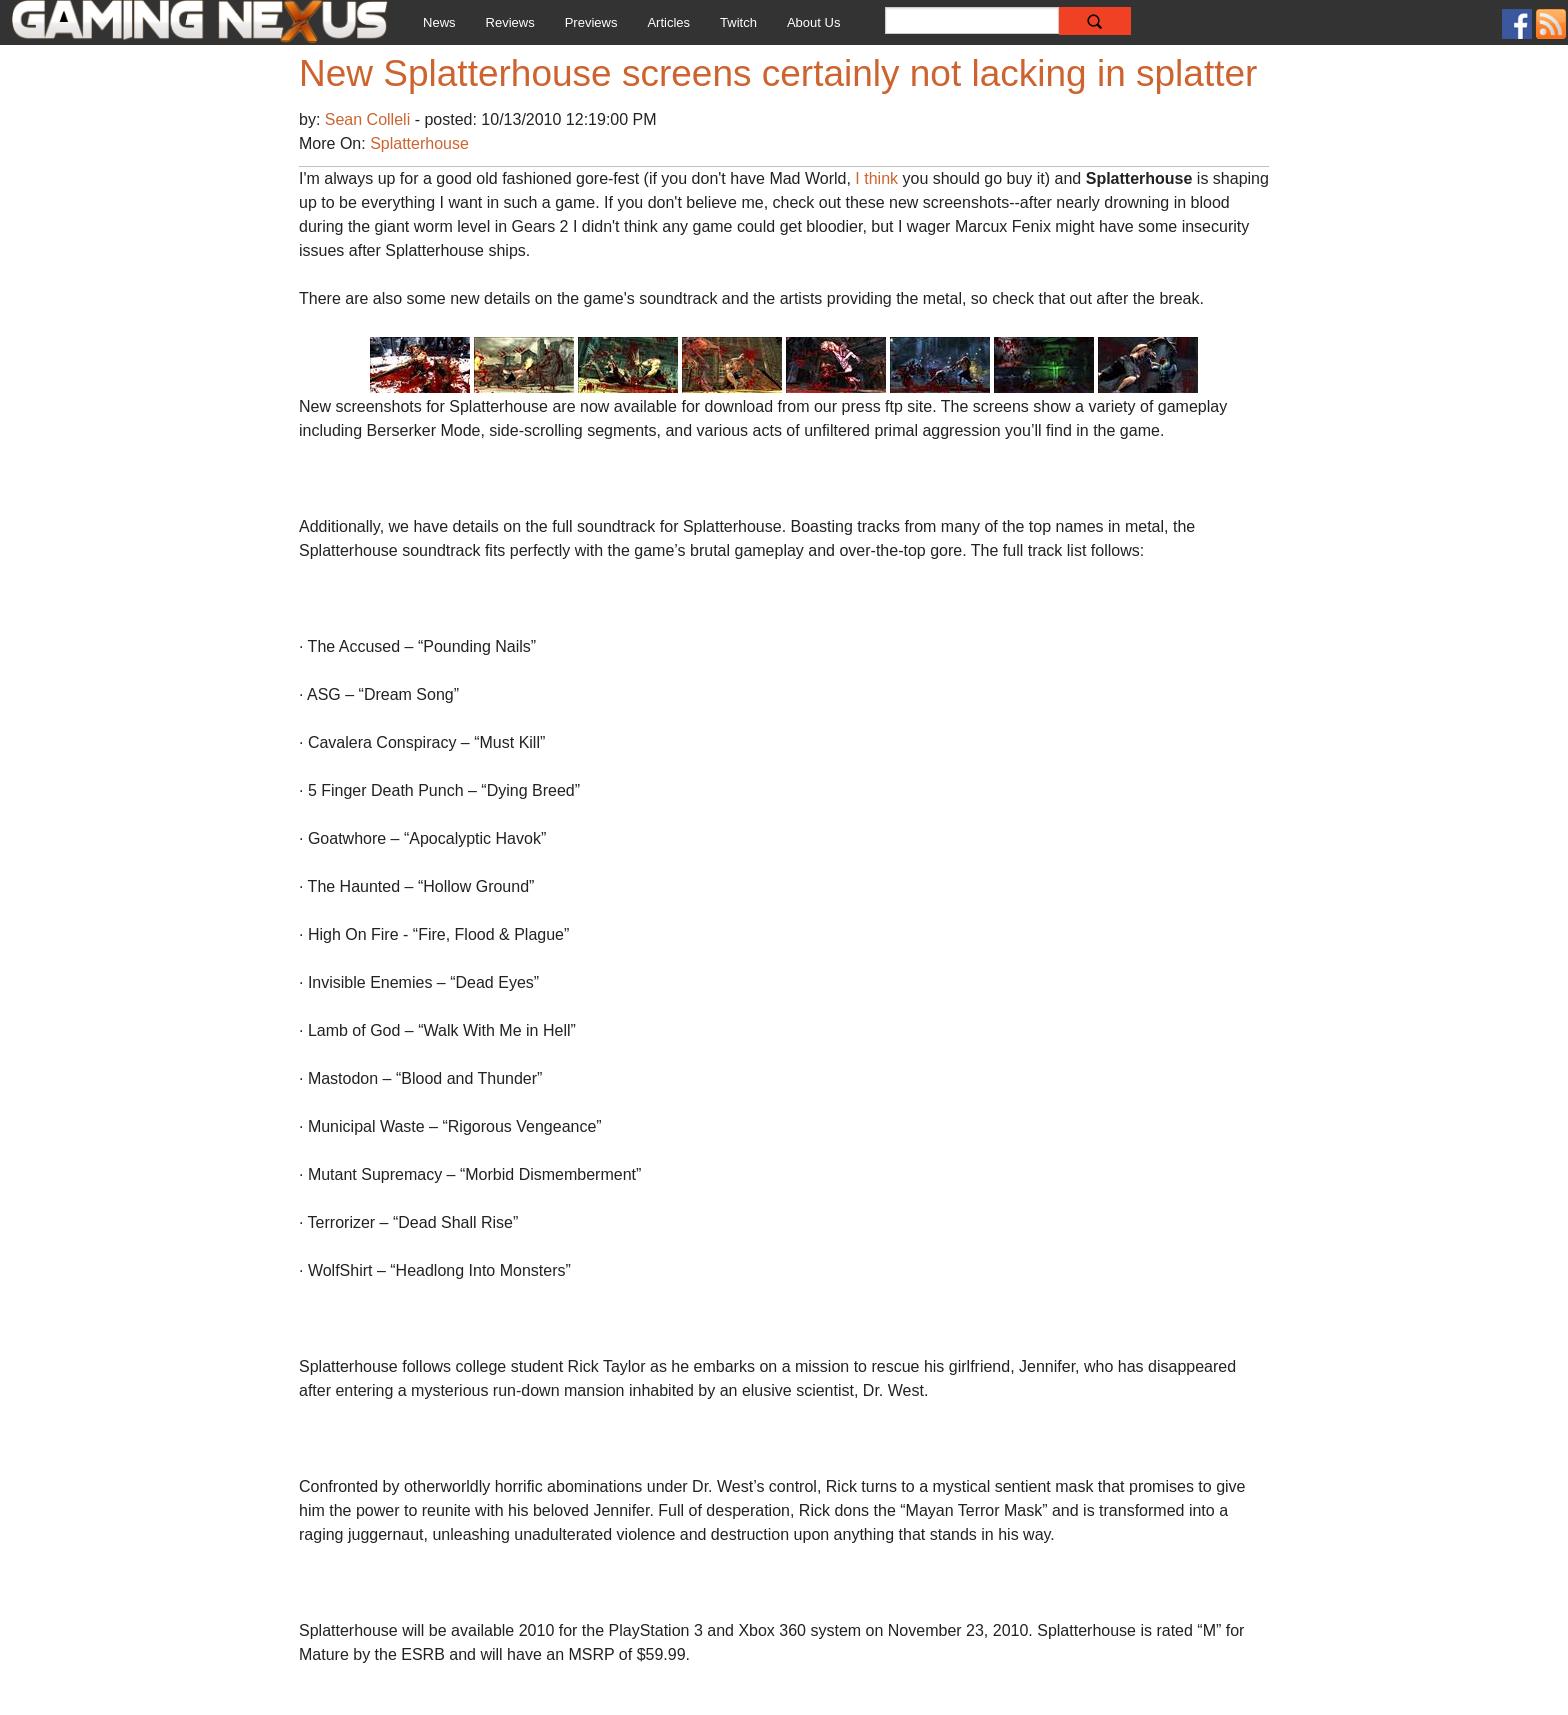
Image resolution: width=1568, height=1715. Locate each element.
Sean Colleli (370, 119)
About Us (813, 22)
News (439, 22)
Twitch (738, 22)
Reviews (510, 22)
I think (876, 178)
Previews (591, 22)
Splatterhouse (419, 143)
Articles (668, 22)
